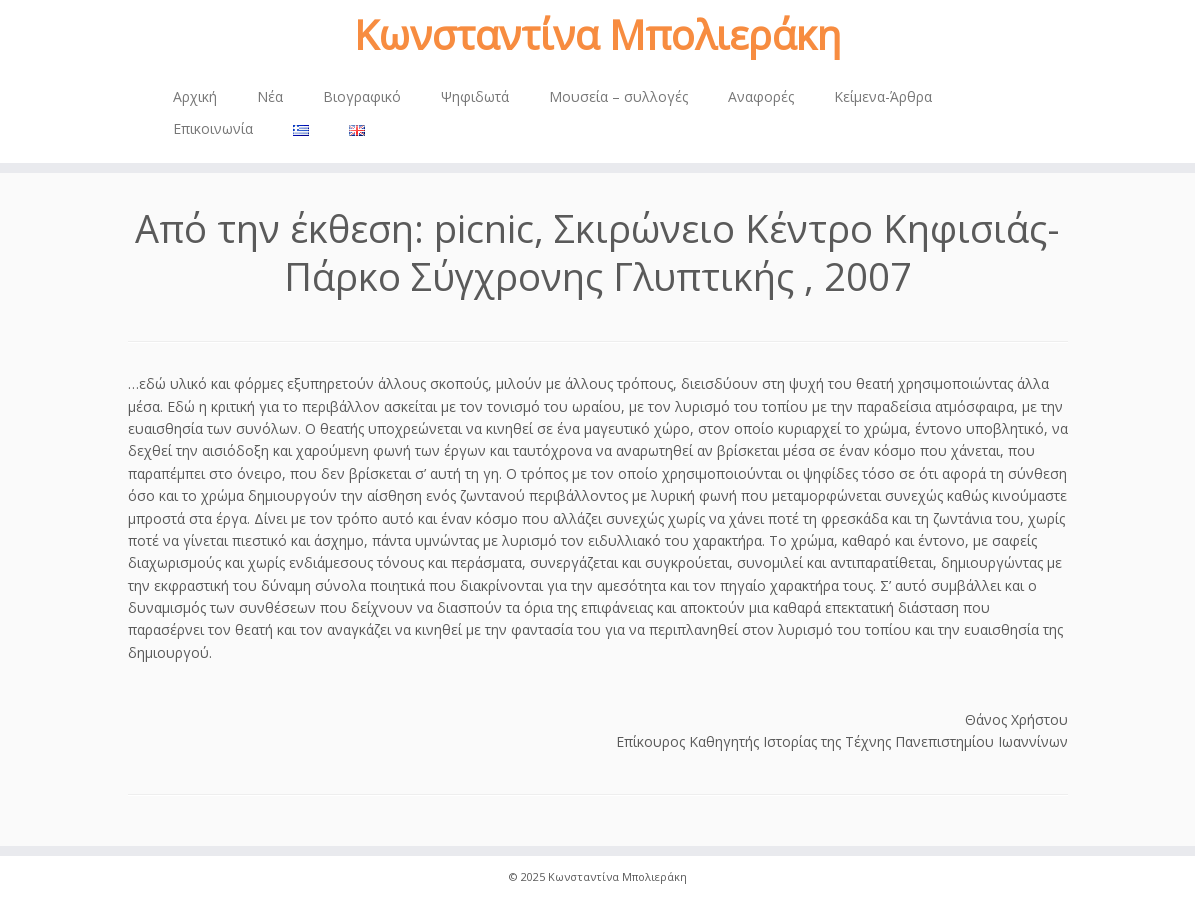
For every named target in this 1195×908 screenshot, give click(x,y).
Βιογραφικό (362, 96)
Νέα (270, 96)
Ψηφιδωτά (475, 96)
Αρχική (195, 96)
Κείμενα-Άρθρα (883, 96)
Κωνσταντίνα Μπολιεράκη (597, 35)
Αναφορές (761, 96)
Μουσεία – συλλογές (618, 96)
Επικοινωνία (213, 128)
